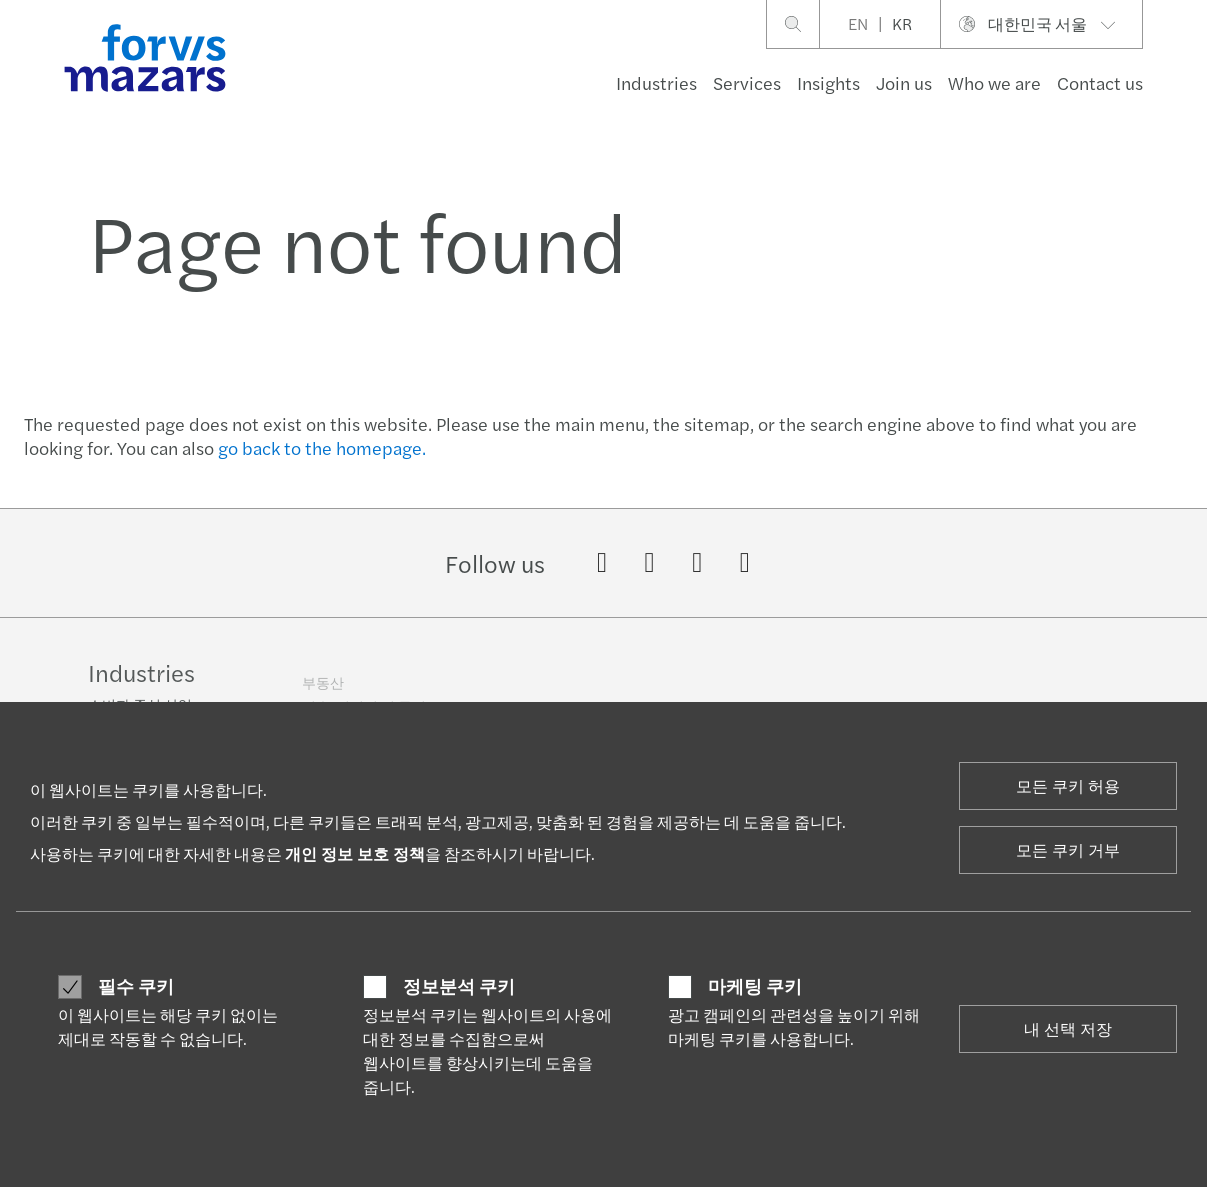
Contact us (1100, 82)
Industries (656, 82)
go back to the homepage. (322, 447)
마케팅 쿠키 (755, 986)
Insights (828, 82)
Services (747, 82)
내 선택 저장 (1068, 1028)
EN (858, 23)
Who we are (994, 82)
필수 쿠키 (136, 986)
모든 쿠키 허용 (1068, 785)
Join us (904, 82)
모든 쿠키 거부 (1068, 849)
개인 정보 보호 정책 (355, 853)
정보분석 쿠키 (459, 986)
